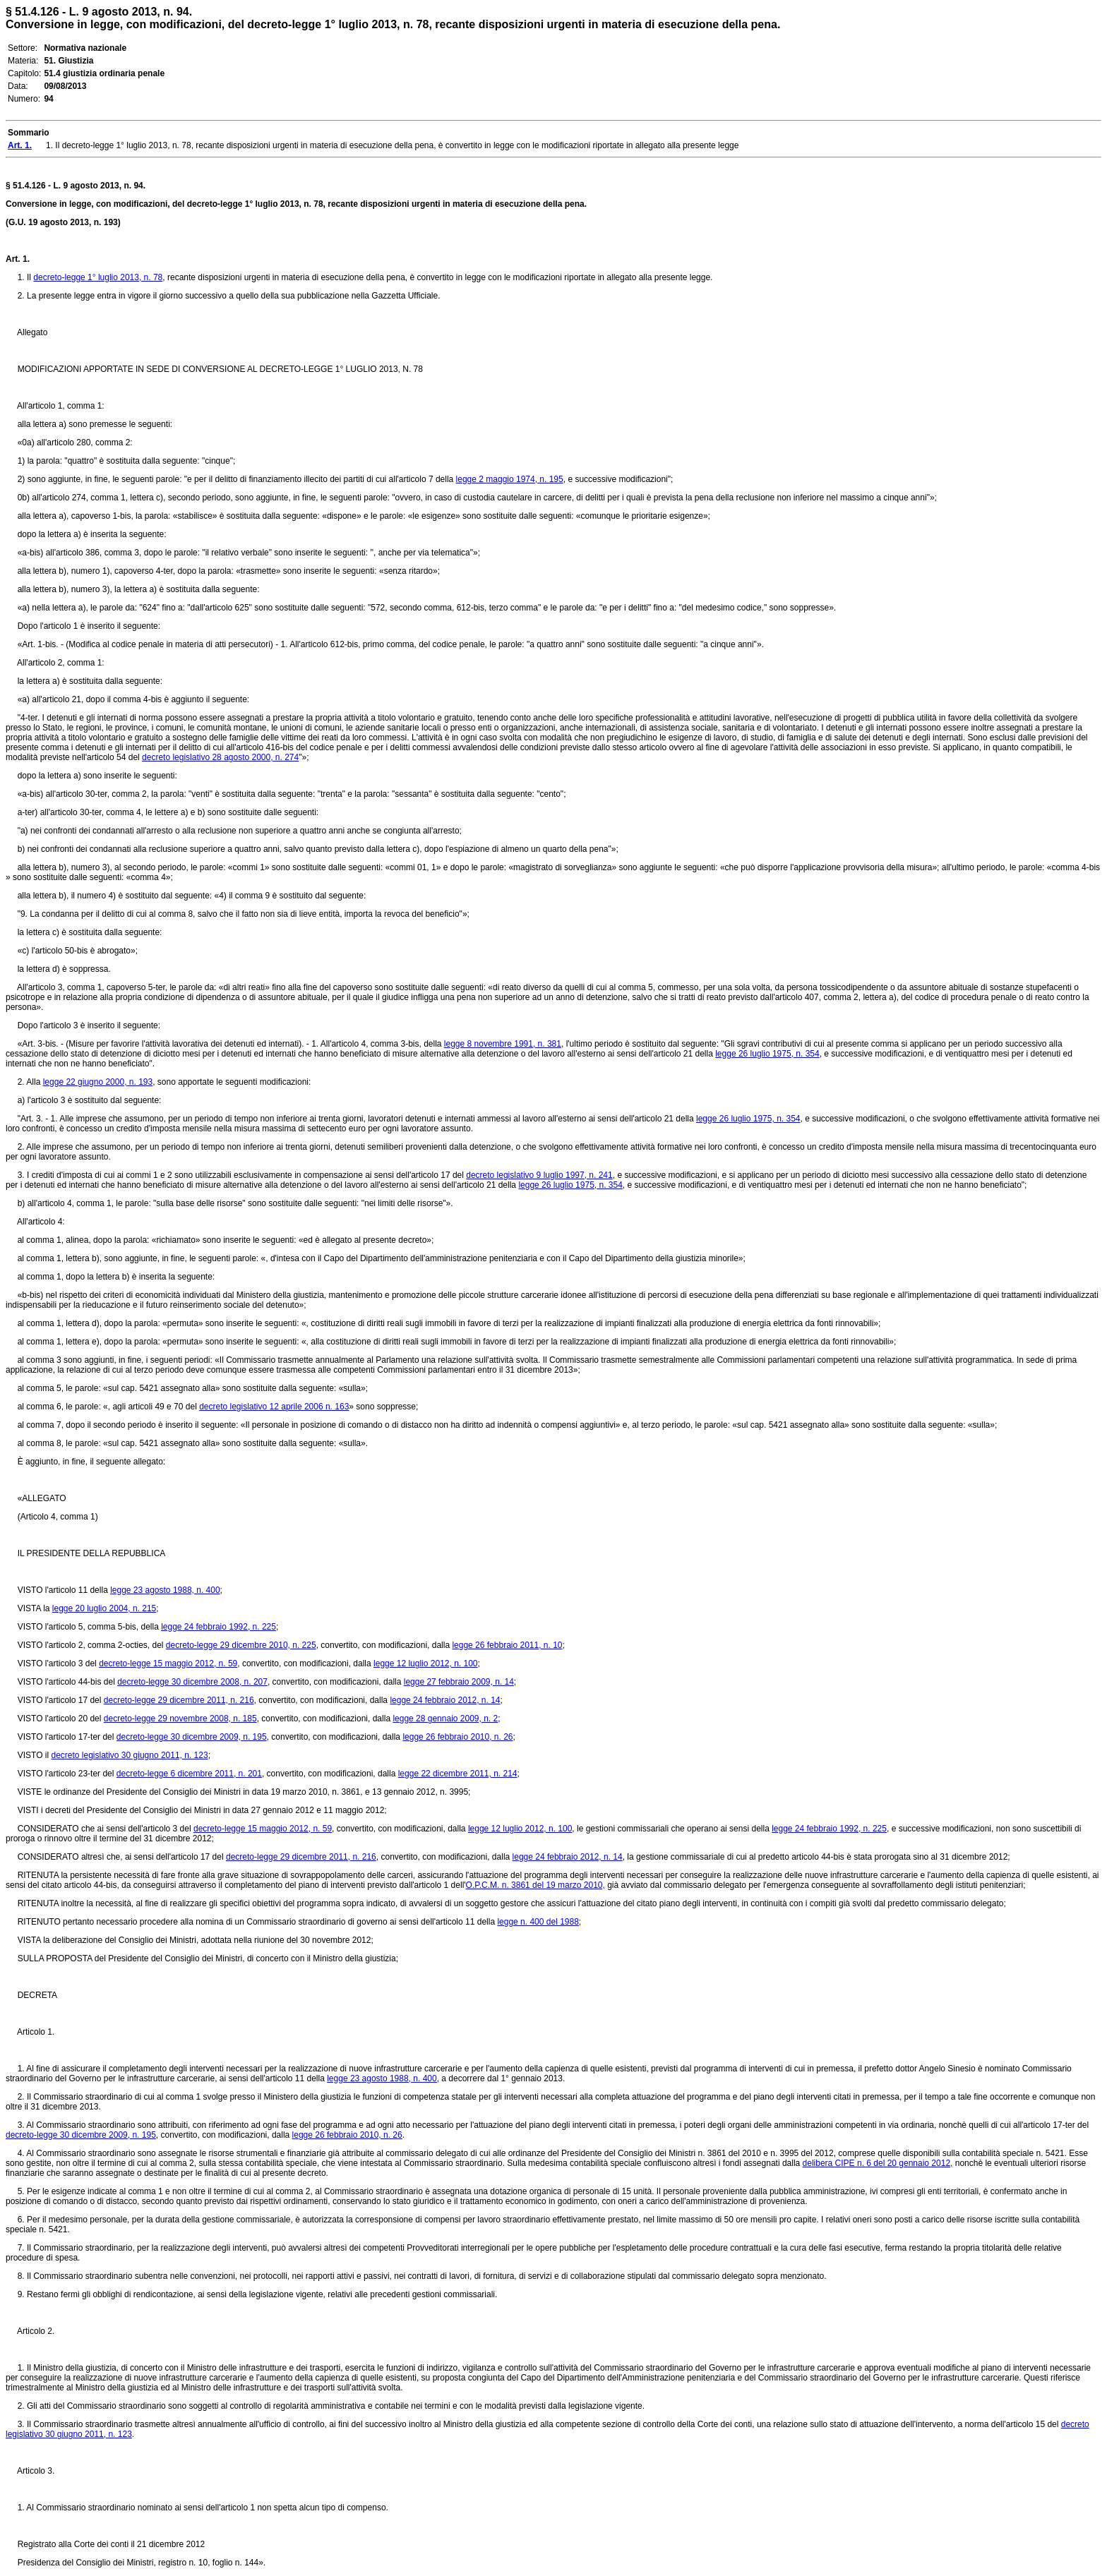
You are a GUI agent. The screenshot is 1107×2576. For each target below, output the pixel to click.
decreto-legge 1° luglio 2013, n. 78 (97, 277)
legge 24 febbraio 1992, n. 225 (218, 1627)
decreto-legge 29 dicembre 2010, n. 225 (241, 1645)
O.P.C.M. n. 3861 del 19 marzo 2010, (535, 1885)
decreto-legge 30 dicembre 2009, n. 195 (191, 1737)
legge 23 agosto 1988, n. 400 (165, 1590)
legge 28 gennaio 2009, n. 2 (445, 1718)
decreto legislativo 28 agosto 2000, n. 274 (220, 757)
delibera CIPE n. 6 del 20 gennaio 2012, (878, 2163)
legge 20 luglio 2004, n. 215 (104, 1608)
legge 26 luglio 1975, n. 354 (767, 1054)
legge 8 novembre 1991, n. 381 (502, 1044)
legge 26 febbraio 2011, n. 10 (507, 1645)
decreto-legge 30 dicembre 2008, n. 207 (192, 1682)
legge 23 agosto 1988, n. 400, (383, 2078)
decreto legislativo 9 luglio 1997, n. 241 (539, 1175)
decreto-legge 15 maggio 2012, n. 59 (168, 1663)
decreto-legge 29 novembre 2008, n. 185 (180, 1718)
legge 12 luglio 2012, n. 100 (425, 1663)
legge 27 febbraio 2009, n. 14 (459, 1682)
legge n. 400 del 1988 (537, 1922)
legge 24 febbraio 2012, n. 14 (445, 1700)
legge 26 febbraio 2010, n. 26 (457, 1737)
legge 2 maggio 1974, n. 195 (509, 479)
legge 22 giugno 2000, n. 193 (97, 1082)
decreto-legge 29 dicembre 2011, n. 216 (179, 1700)
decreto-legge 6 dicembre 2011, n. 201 (189, 1773)
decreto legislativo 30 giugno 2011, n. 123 (129, 1755)
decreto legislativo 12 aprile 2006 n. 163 (274, 1407)
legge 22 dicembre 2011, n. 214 (457, 1773)
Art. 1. (18, 259)
